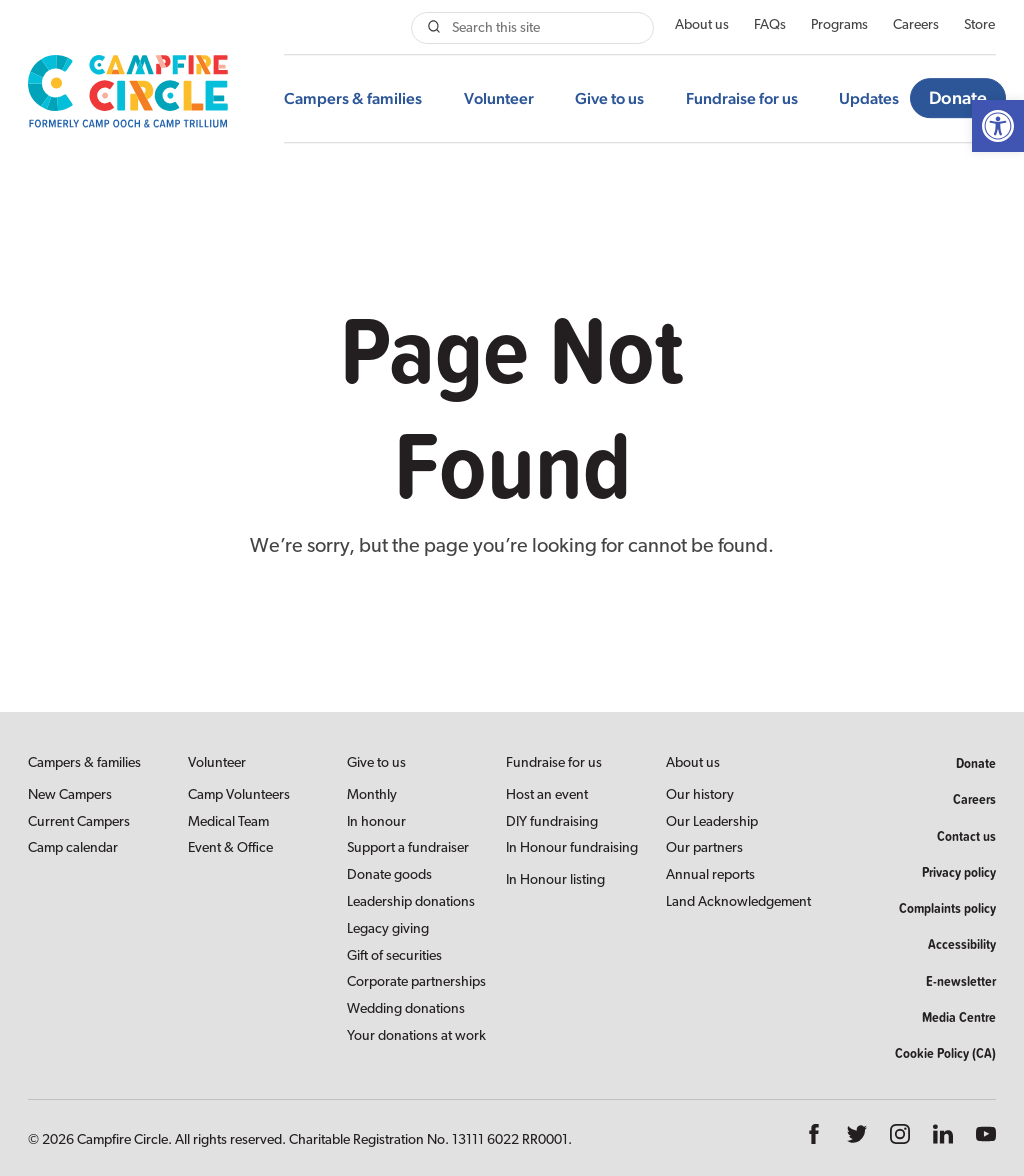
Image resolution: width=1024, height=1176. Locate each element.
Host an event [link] (547, 795)
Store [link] (979, 25)
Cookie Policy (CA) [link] (945, 1053)
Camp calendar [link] (73, 848)
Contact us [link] (966, 836)
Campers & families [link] (353, 98)
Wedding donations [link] (406, 1009)
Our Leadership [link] (712, 822)
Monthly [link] (372, 795)
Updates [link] (869, 98)
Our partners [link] (704, 848)
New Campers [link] (70, 795)
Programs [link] (839, 25)
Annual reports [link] (710, 875)
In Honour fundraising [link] (572, 848)
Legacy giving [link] (388, 929)
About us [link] (702, 25)
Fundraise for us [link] (742, 98)
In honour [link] (376, 822)
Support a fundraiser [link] (408, 848)
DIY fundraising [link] (552, 822)
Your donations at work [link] (416, 1036)
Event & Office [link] (230, 848)
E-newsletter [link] (961, 981)
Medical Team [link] (228, 822)
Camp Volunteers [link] (239, 795)
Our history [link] (700, 795)
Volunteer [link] (499, 98)
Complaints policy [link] (947, 908)
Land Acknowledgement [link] (738, 902)
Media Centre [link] (959, 1017)
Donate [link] (958, 98)
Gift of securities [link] (394, 956)
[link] (998, 126)
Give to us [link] (609, 98)
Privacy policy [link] (959, 872)
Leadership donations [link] (411, 902)
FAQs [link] (770, 25)
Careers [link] (916, 25)
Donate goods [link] (389, 875)
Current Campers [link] (79, 822)
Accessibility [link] (962, 944)
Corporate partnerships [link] (416, 982)
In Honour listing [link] (555, 880)
